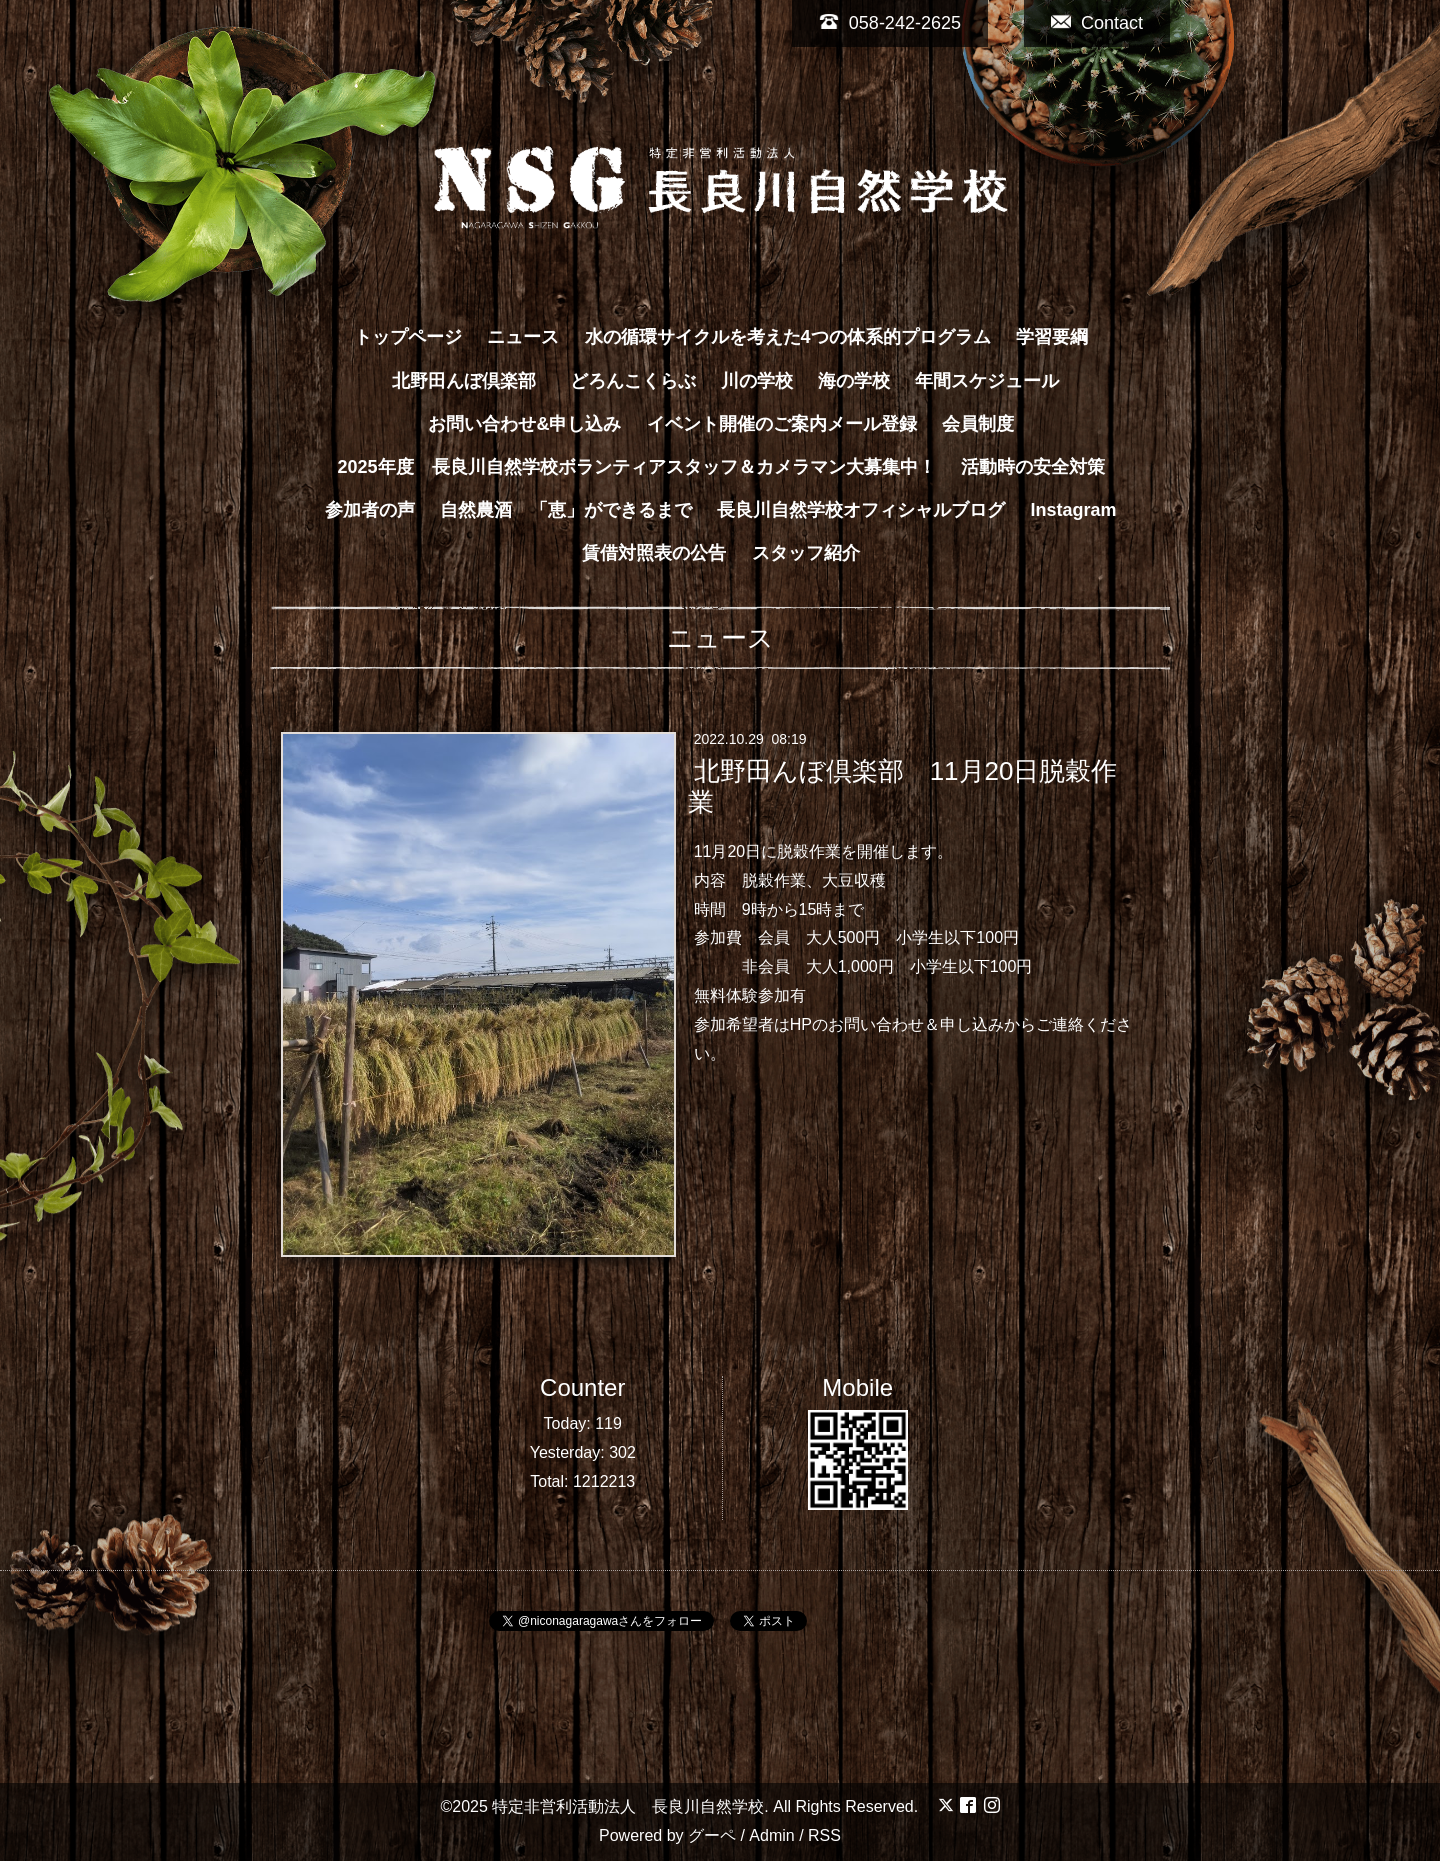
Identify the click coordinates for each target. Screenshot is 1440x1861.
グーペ (712, 1835)
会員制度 (978, 424)
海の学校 (854, 381)
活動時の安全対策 (1033, 467)
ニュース (523, 337)
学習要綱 (1052, 337)
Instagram (1074, 510)
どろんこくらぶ (633, 381)
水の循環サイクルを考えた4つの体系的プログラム (788, 337)
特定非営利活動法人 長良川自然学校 (628, 1806)
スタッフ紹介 (806, 553)
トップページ (408, 337)
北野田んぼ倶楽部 (473, 381)
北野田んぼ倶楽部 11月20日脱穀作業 (902, 786)
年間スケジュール (987, 381)
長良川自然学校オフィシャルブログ (861, 510)
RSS (824, 1835)
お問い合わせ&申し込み (524, 424)
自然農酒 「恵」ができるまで (566, 510)
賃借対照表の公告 (654, 553)
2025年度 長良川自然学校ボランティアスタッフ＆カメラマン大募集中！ (636, 467)
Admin (771, 1835)
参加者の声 (370, 510)
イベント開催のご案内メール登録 (782, 424)
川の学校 (757, 381)
